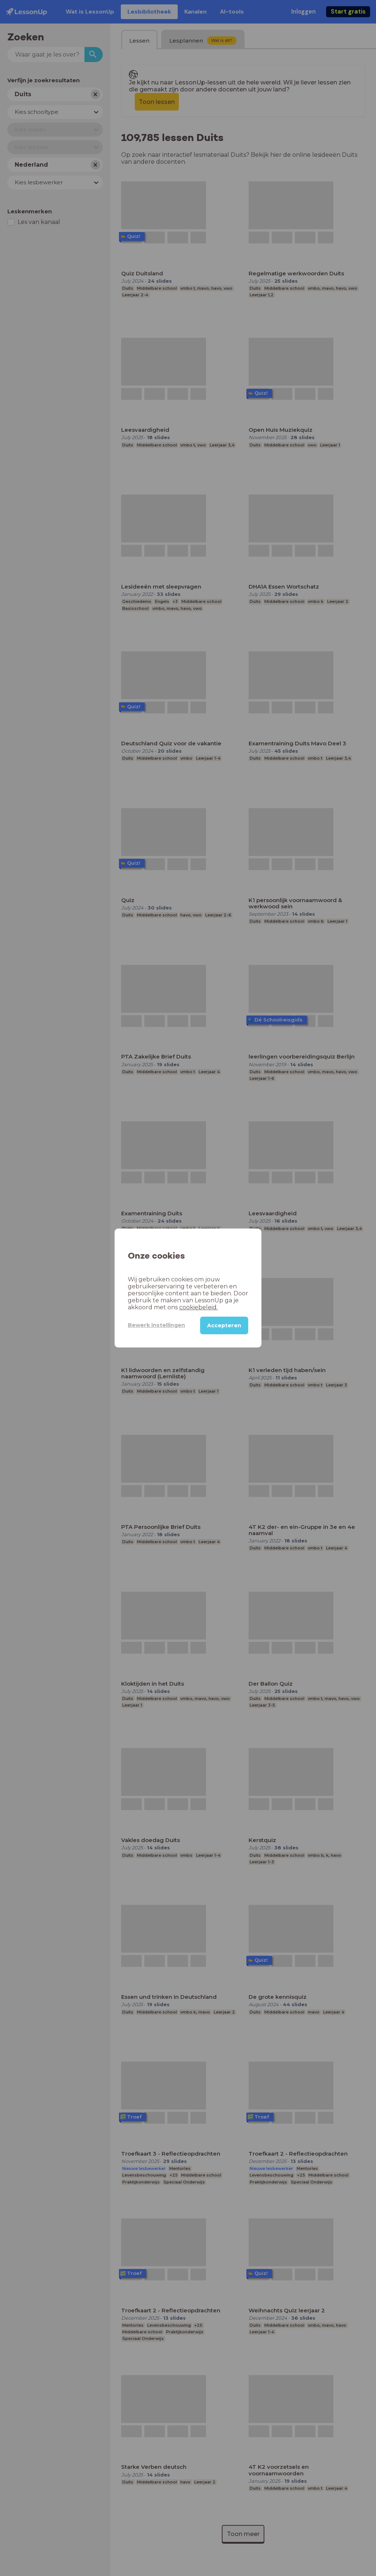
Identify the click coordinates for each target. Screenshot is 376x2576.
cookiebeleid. (198, 1307)
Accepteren (224, 1325)
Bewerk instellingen (156, 1325)
